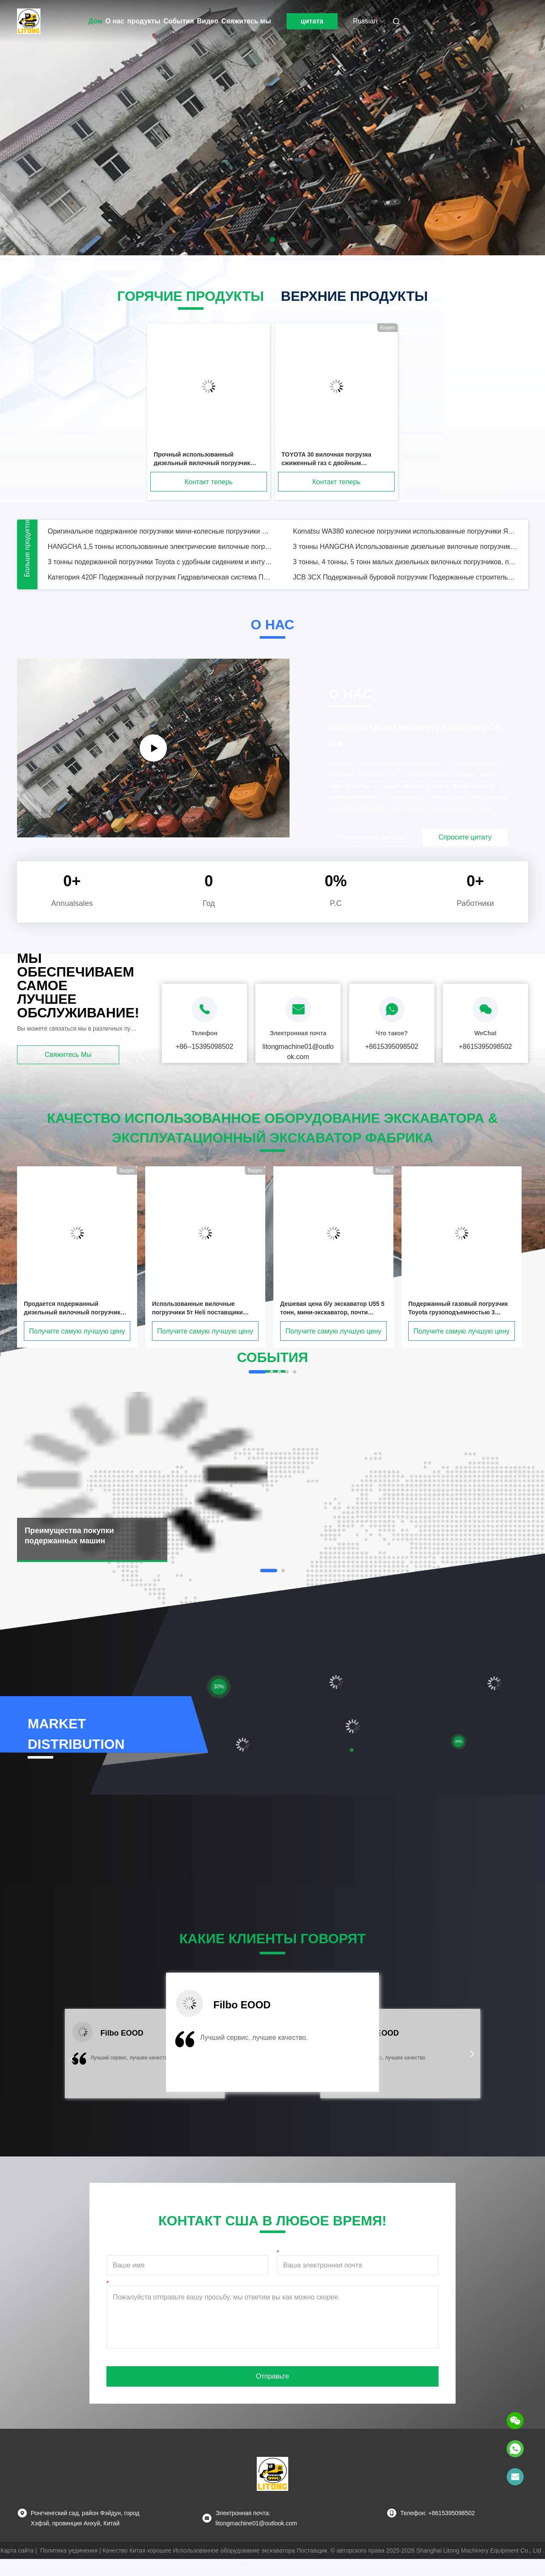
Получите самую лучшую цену (77, 1331)
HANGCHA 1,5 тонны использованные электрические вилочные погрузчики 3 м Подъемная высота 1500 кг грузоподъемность (160, 546)
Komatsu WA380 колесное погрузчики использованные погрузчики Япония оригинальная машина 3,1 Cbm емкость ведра (405, 531)
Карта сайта (17, 2550)
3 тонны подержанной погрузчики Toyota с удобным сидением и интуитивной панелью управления (160, 561)
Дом (96, 21)
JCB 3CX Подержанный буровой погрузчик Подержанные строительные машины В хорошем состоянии (405, 577)
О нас (115, 21)
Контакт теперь (209, 481)
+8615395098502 (391, 1046)
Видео (207, 21)
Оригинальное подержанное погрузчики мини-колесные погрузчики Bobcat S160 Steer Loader (160, 531)
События (179, 21)
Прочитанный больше (371, 837)
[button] (72, 2059)
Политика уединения (69, 2550)
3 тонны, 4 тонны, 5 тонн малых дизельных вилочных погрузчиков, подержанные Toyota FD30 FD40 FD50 (405, 561)
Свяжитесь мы (246, 21)
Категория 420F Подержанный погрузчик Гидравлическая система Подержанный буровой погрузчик (160, 577)
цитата (312, 21)
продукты (144, 21)
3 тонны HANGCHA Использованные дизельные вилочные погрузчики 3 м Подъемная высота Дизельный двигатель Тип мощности (405, 546)
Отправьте (272, 2376)
